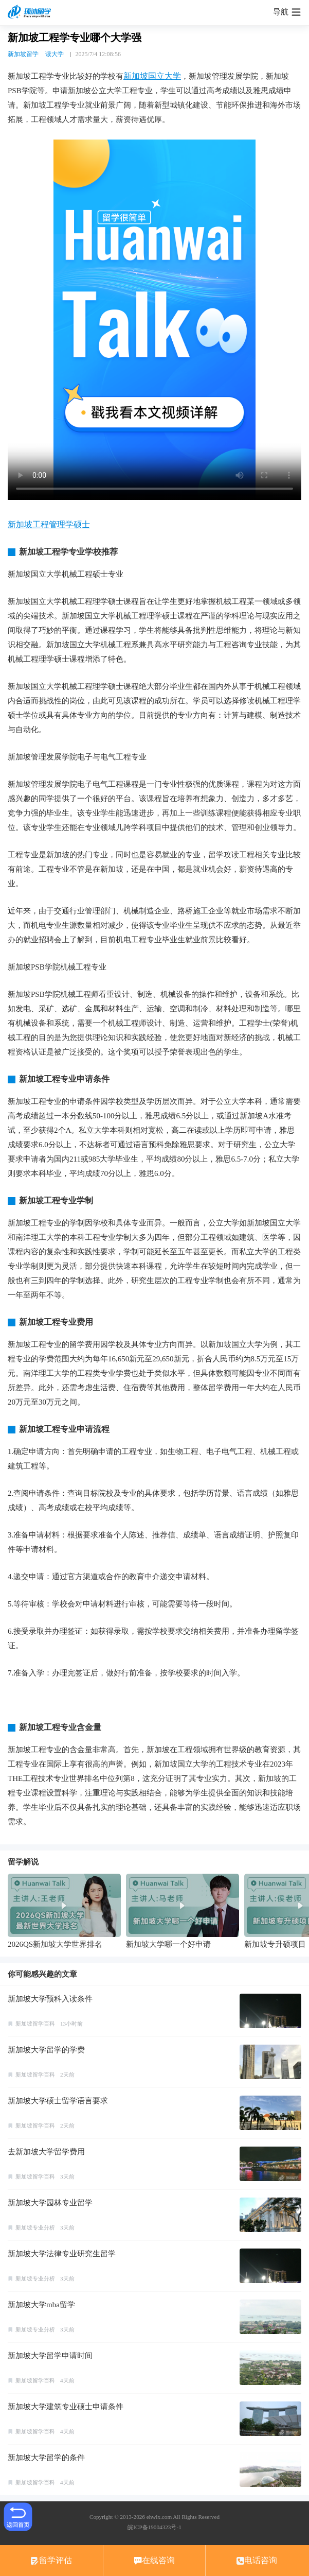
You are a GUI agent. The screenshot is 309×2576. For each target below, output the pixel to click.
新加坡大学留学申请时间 (50, 2356)
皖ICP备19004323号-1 (154, 2527)
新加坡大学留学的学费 (46, 2050)
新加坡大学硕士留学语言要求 (58, 2101)
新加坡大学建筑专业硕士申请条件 (65, 2406)
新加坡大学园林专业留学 (50, 2203)
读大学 (54, 54)
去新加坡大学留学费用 (46, 2152)
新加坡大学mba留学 (41, 2305)
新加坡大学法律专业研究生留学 (62, 2254)
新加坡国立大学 (152, 76)
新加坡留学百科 (35, 2023)
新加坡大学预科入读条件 (50, 1999)
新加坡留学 (23, 54)
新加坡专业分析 (35, 2227)
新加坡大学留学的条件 (46, 2457)
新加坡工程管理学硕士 (49, 524)
